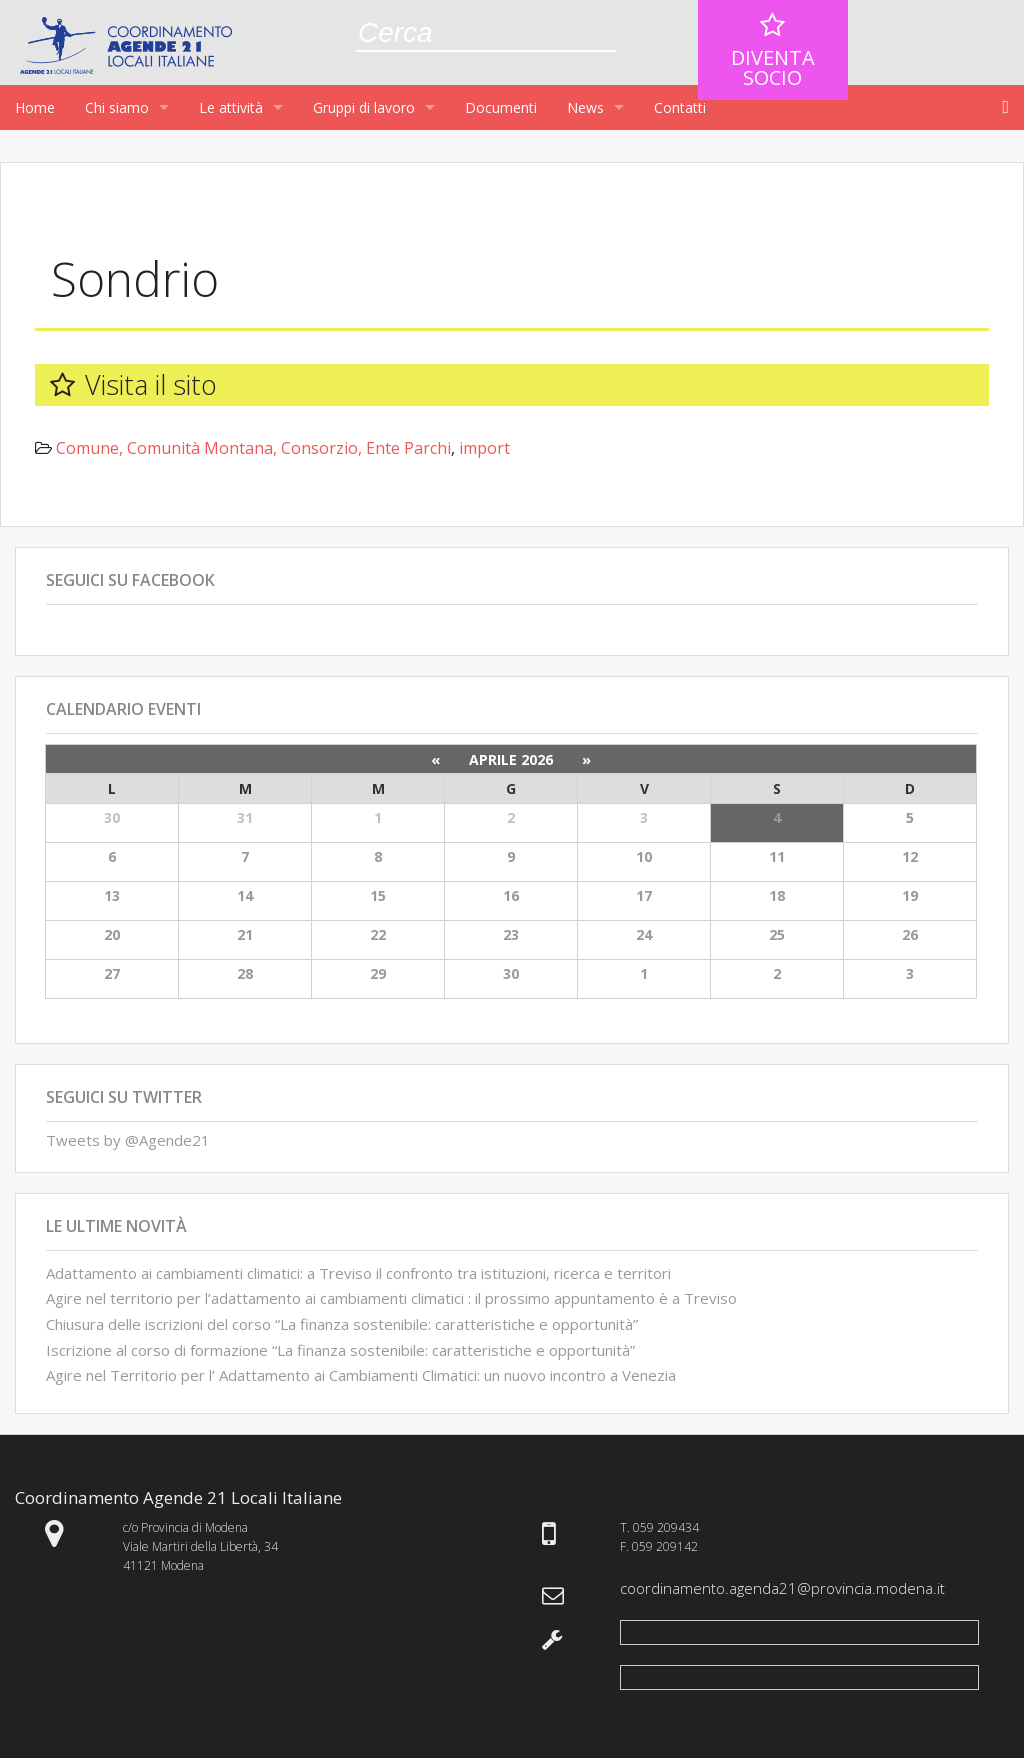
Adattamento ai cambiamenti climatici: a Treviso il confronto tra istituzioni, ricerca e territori (358, 1273)
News (585, 107)
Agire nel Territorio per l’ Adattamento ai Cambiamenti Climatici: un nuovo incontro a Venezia (361, 1375)
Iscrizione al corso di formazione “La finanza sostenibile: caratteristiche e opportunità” (340, 1350)
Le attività (231, 107)
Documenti (501, 107)
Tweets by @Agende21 (128, 1140)
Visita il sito (151, 384)
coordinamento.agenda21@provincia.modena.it (782, 1588)
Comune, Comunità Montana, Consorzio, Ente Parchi (253, 448)
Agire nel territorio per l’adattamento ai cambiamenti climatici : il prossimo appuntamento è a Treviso (391, 1298)
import (484, 448)
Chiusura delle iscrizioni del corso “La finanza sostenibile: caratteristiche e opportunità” (342, 1324)
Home (35, 107)
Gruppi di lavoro (364, 107)
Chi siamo (117, 107)
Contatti (680, 107)
